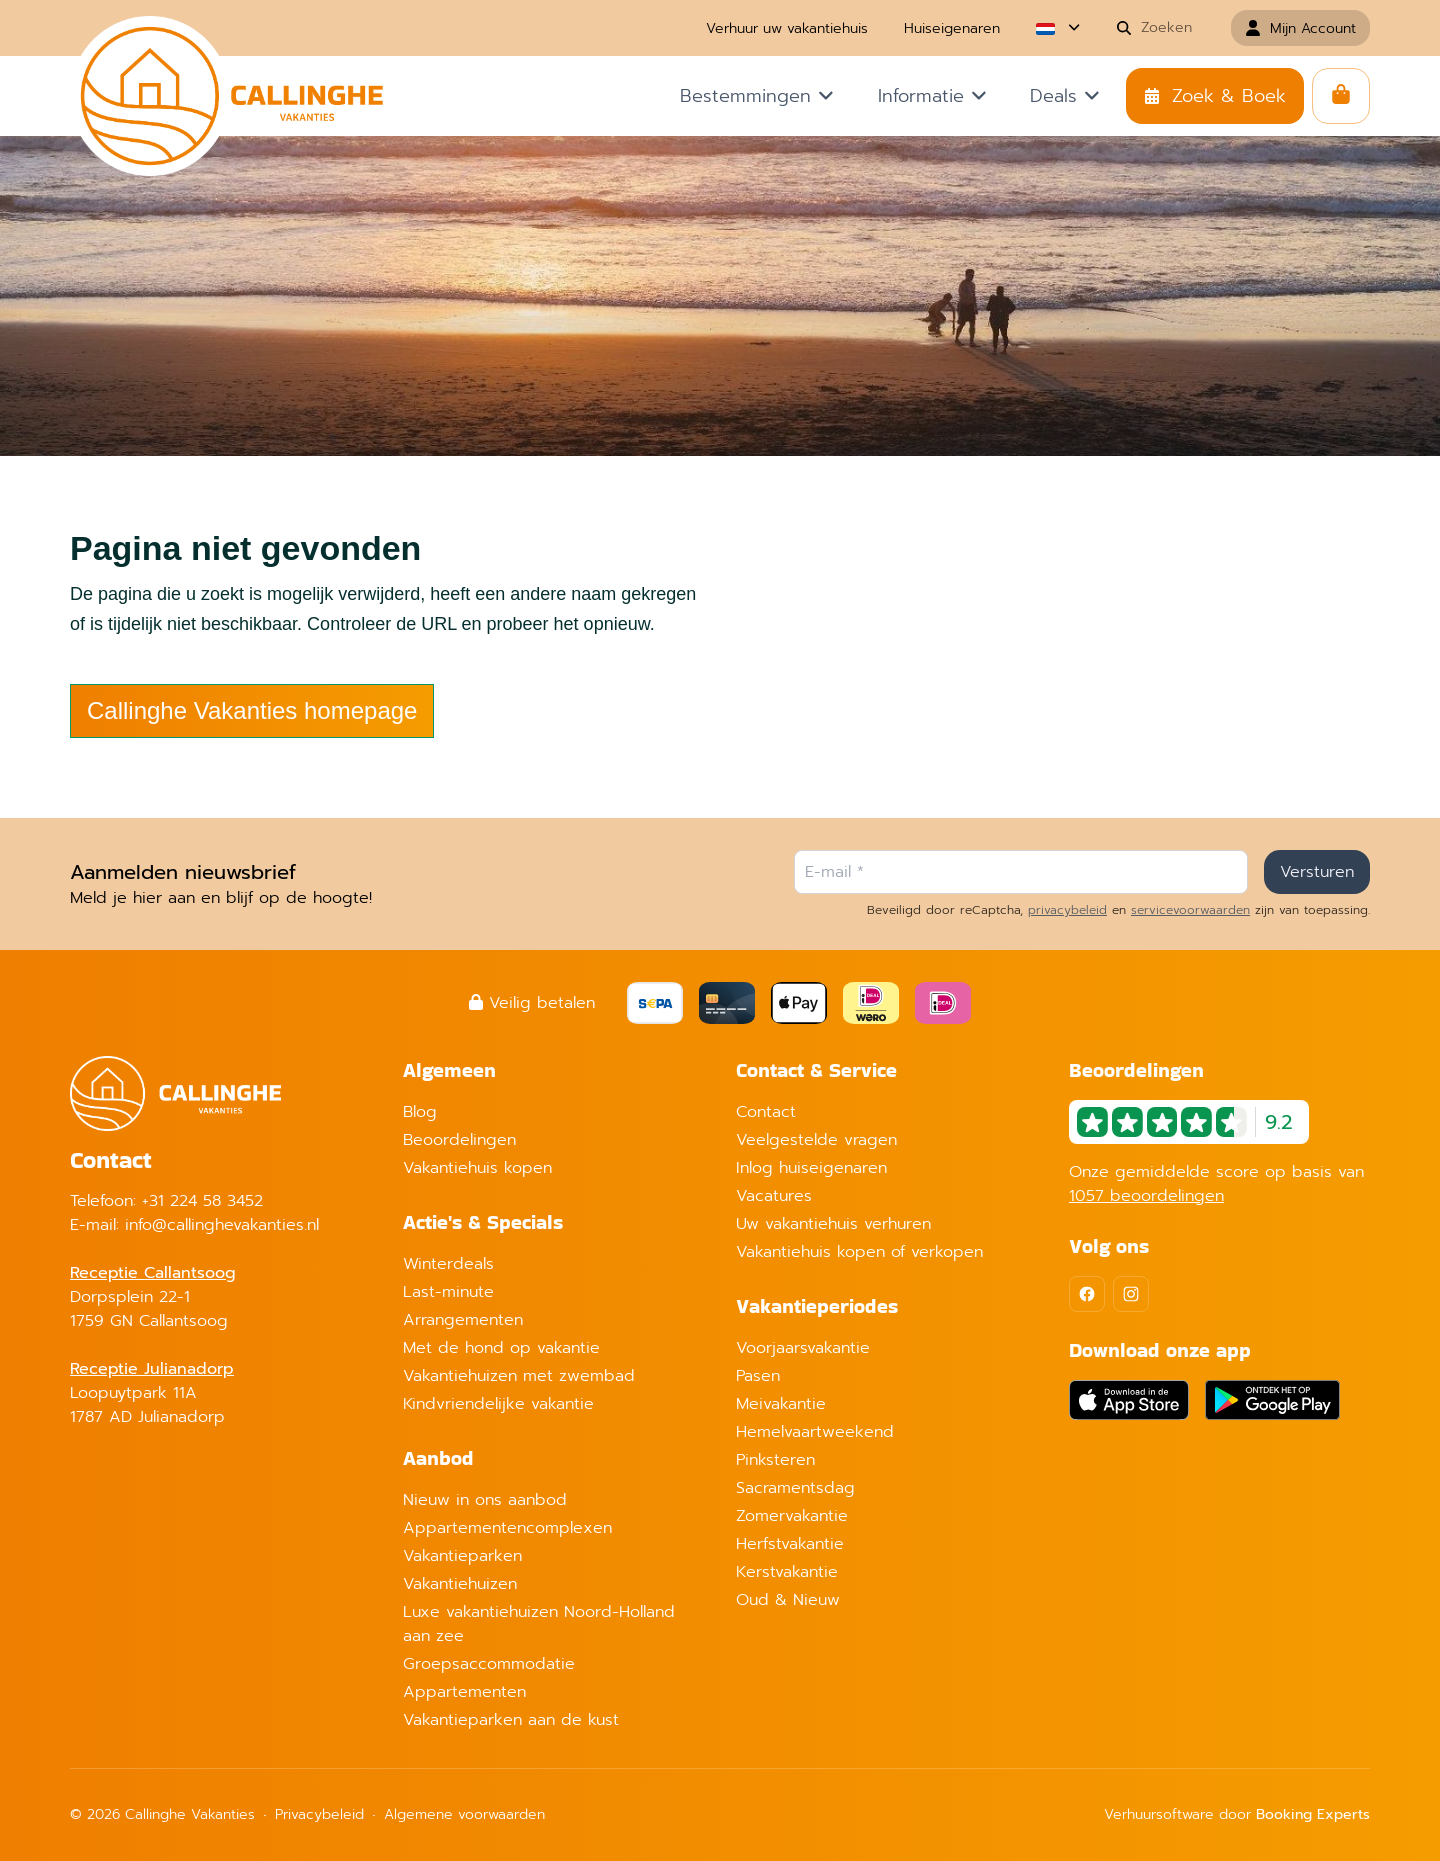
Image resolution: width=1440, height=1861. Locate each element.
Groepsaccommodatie (489, 1664)
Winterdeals (448, 1264)
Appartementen (464, 1692)
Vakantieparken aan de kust (511, 1720)
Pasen (758, 1376)
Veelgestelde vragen (816, 1140)
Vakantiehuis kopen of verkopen (859, 1252)
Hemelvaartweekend (815, 1432)
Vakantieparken (462, 1556)
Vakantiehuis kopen (477, 1168)
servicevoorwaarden (1190, 910)
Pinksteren (775, 1460)
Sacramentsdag (795, 1488)
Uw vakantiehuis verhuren (833, 1224)
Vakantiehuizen (460, 1584)
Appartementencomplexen (507, 1528)
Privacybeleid (319, 1814)
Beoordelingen (459, 1140)
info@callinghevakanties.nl (222, 1225)
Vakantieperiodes (817, 1306)
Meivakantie (781, 1404)
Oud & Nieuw (788, 1600)
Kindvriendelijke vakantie (498, 1404)
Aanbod (438, 1458)
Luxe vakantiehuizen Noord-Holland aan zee (539, 1624)
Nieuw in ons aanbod (485, 1500)
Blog (420, 1112)
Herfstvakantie (790, 1544)
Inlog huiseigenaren (811, 1168)
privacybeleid (1067, 910)
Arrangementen (463, 1320)
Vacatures (774, 1196)
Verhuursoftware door (1237, 1814)
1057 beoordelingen (1146, 1196)
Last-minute (448, 1292)
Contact (766, 1112)
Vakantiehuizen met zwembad (519, 1376)
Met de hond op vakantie (501, 1348)
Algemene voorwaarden (464, 1814)
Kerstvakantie (787, 1572)
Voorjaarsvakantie (803, 1348)
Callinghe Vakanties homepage (252, 710)
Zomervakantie (792, 1516)
